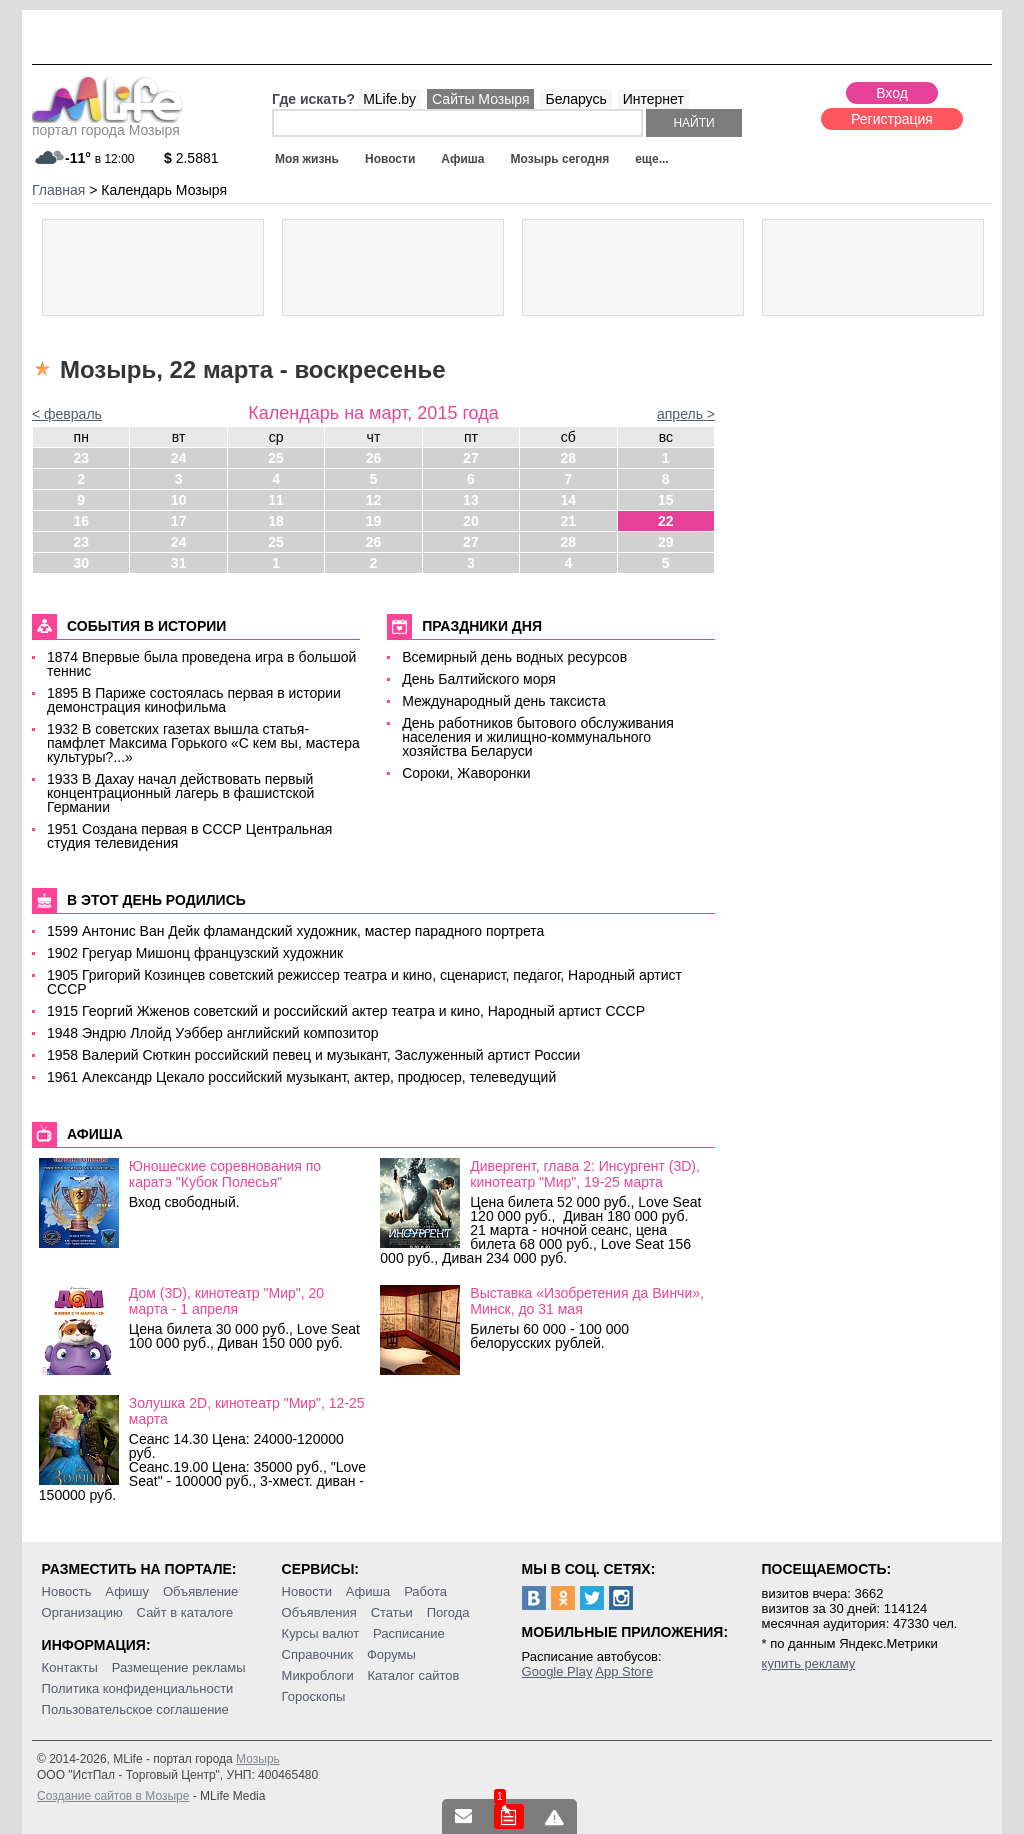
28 (569, 458)
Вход (892, 93)
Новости (390, 159)
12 (374, 500)
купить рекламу (809, 1663)
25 (276, 458)
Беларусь (575, 99)
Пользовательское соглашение (135, 1709)
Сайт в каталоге (185, 1612)
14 (569, 500)
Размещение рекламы (179, 1667)
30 (81, 563)
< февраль (67, 414)
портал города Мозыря (107, 124)
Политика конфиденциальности (138, 1688)
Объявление (200, 1591)
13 (471, 500)
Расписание (409, 1633)
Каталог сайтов (414, 1675)
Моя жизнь (307, 159)
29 (666, 542)
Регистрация (892, 119)
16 (81, 521)
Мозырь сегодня (560, 159)
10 (179, 500)
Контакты (70, 1667)
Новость (67, 1591)
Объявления (319, 1612)
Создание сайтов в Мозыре (113, 1796)
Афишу (127, 1591)
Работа (425, 1591)
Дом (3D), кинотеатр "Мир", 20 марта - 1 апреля (226, 1301)
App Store (624, 1671)
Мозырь (258, 1759)
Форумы (391, 1654)
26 (374, 458)
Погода (448, 1612)
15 (666, 500)
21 (569, 521)
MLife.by (389, 99)
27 (471, 458)
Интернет (653, 99)
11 (276, 500)
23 (81, 458)
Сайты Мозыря (480, 99)
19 (374, 521)
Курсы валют (321, 1633)
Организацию (82, 1612)
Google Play (557, 1671)
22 (666, 521)
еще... (651, 159)
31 (179, 563)
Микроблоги (318, 1675)
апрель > (686, 414)
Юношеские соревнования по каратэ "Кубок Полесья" (225, 1174)
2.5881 (191, 158)
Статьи (392, 1612)
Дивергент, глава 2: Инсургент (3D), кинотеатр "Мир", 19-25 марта (585, 1174)
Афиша (462, 159)
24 (179, 458)
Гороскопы (314, 1696)
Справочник (318, 1654)
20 (471, 521)
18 (276, 521)
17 (179, 521)
